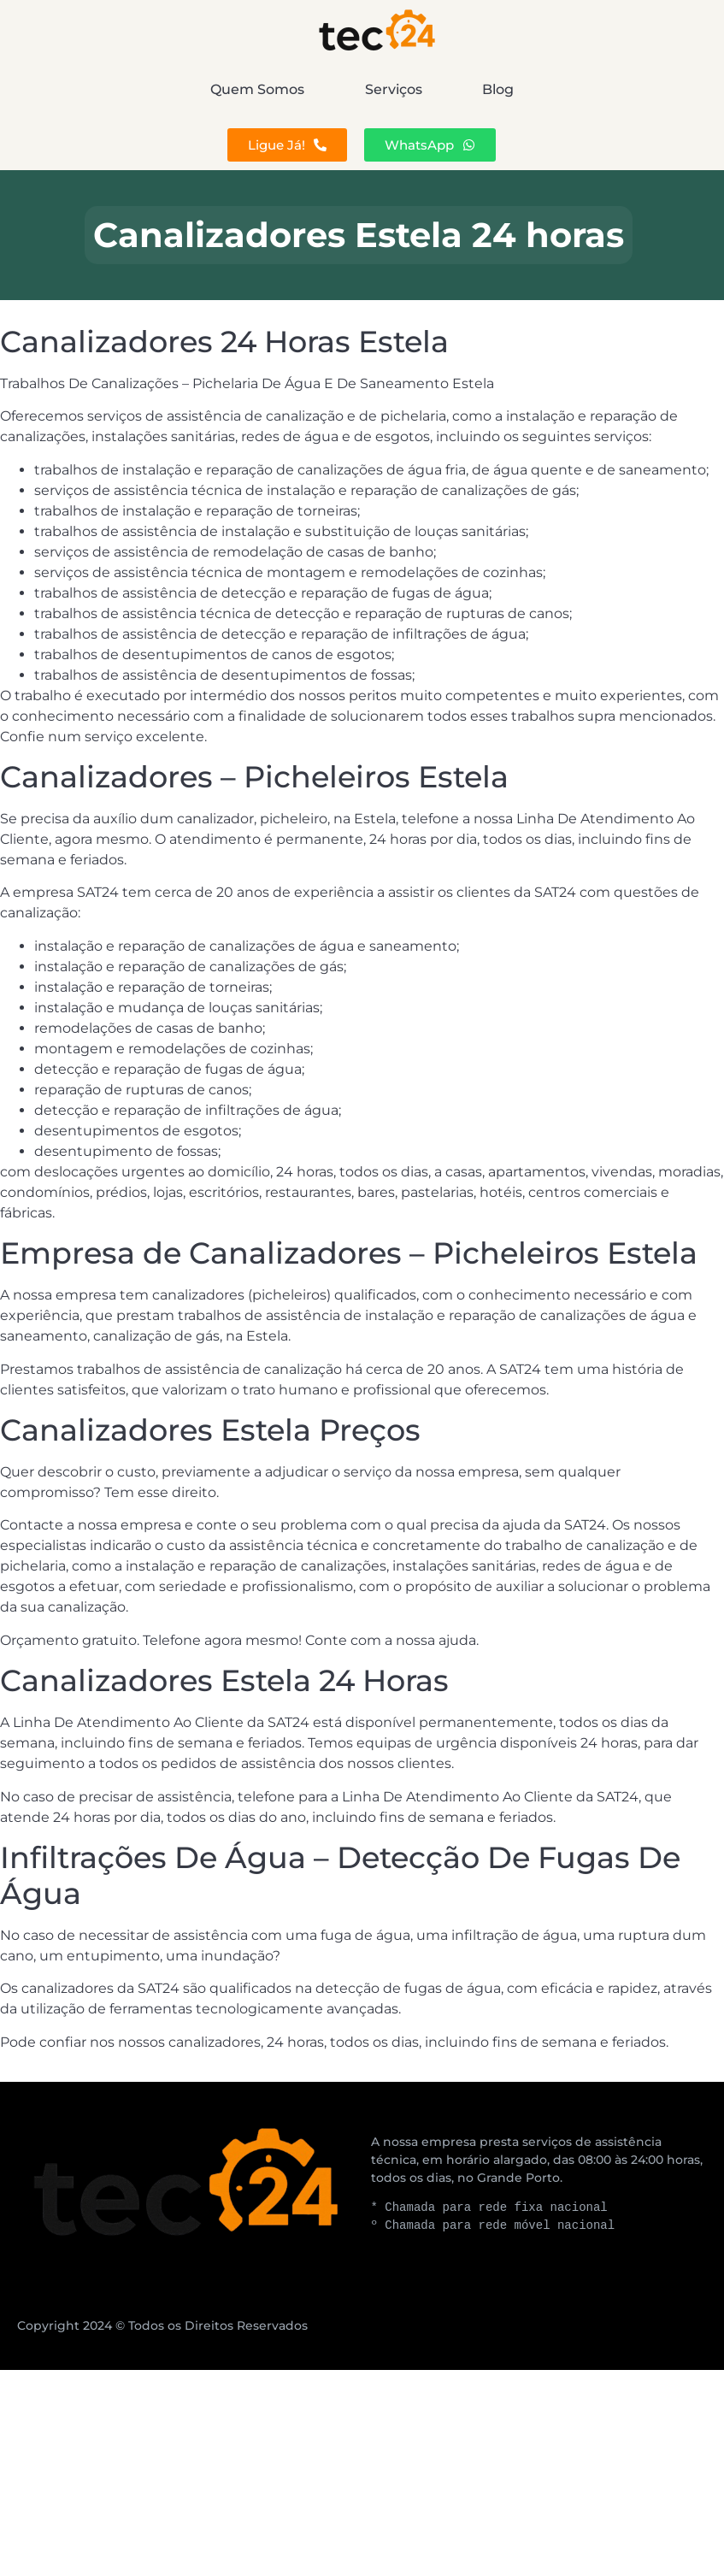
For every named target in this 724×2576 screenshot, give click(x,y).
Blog (618, 89)
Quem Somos (138, 89)
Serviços (393, 89)
